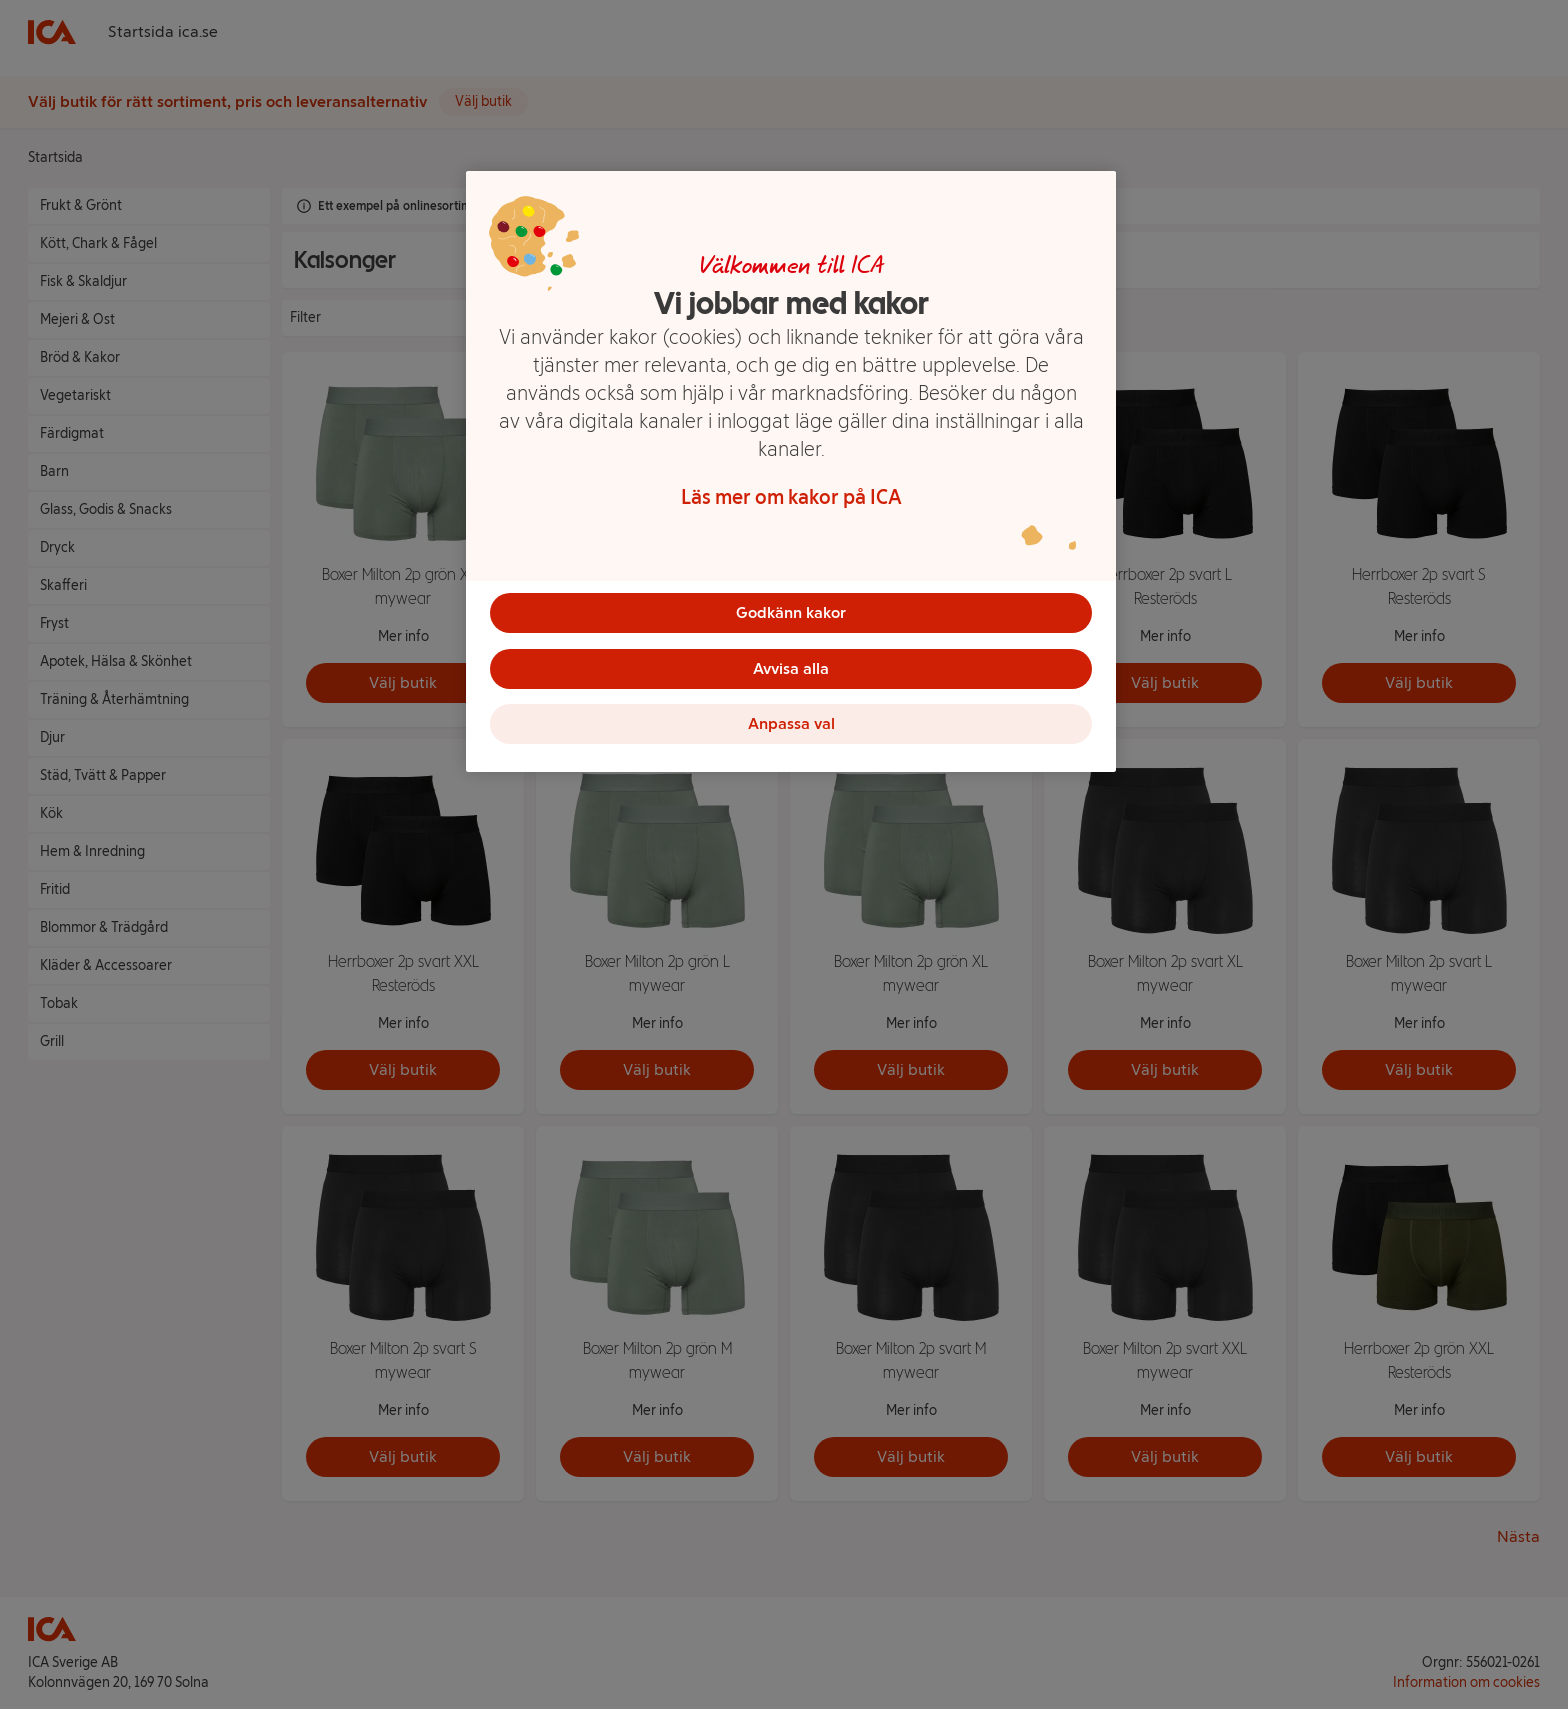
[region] (791, 472)
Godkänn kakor (791, 612)
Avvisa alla (791, 668)
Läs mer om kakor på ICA (791, 497)
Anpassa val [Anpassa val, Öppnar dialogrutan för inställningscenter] (791, 724)
